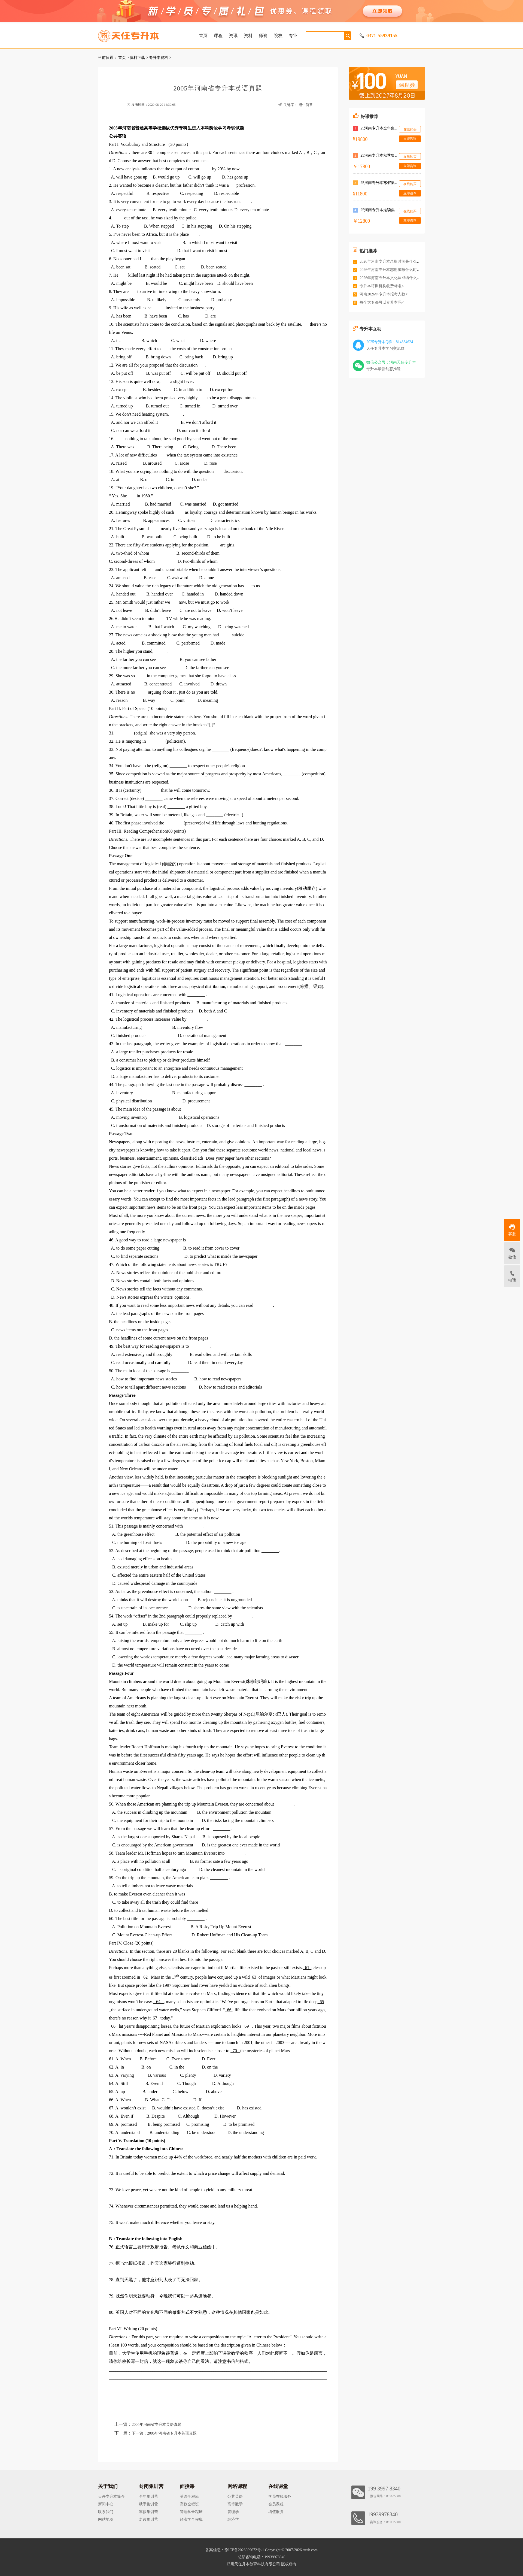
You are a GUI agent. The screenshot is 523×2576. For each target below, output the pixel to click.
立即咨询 (409, 139)
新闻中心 (105, 2504)
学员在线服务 (279, 2497)
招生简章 (306, 105)
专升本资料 (158, 58)
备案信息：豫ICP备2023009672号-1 (234, 2550)
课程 (218, 35)
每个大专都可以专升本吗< (382, 302)
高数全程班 (189, 2504)
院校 (278, 35)
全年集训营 (148, 2497)
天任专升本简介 (111, 2497)
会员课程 (276, 2504)
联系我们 (105, 2512)
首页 (203, 35)
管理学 (233, 2512)
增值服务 (276, 2512)
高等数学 (235, 2504)
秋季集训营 (148, 2504)
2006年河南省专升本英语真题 (172, 2433)
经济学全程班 (191, 2519)
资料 (248, 35)
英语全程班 (189, 2497)
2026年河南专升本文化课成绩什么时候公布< (397, 278)
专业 (293, 35)
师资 (263, 35)
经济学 (233, 2519)
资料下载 (137, 58)
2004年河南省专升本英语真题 (156, 2425)
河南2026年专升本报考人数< (384, 294)
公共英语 (235, 2497)
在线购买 (409, 129)
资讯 (233, 35)
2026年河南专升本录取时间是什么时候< (393, 261)
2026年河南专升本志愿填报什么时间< (391, 270)
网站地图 (105, 2519)
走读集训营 (148, 2519)
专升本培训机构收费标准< (382, 286)
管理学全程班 (191, 2512)
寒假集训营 (148, 2512)
